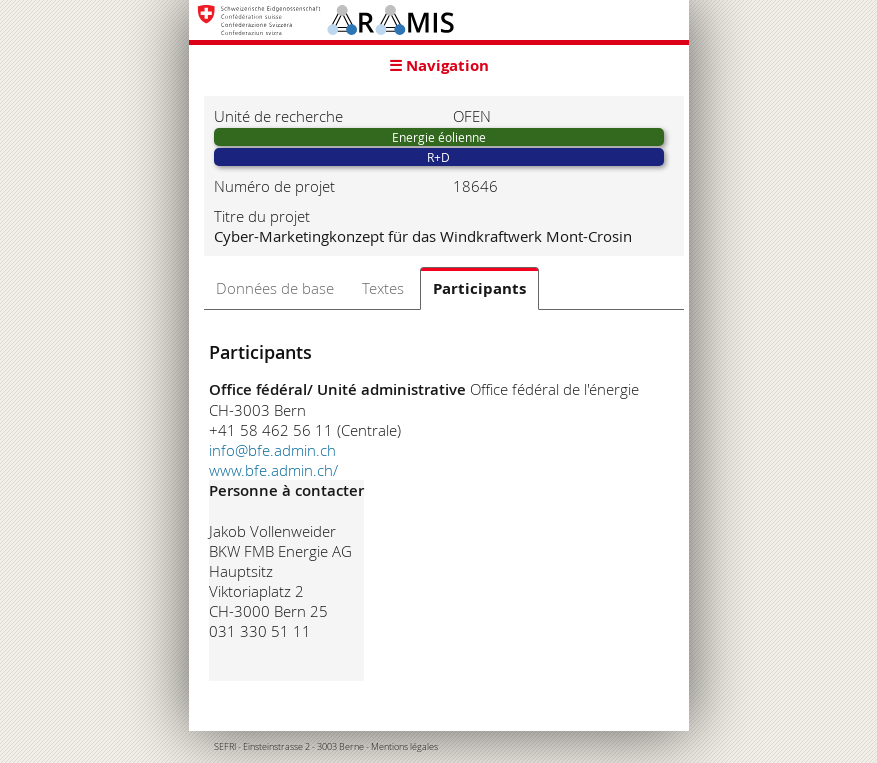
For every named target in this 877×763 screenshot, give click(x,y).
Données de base (275, 288)
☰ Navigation (439, 65)
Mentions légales (404, 747)
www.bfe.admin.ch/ (273, 470)
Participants (479, 288)
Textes (383, 288)
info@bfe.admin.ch (272, 450)
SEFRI (225, 747)
